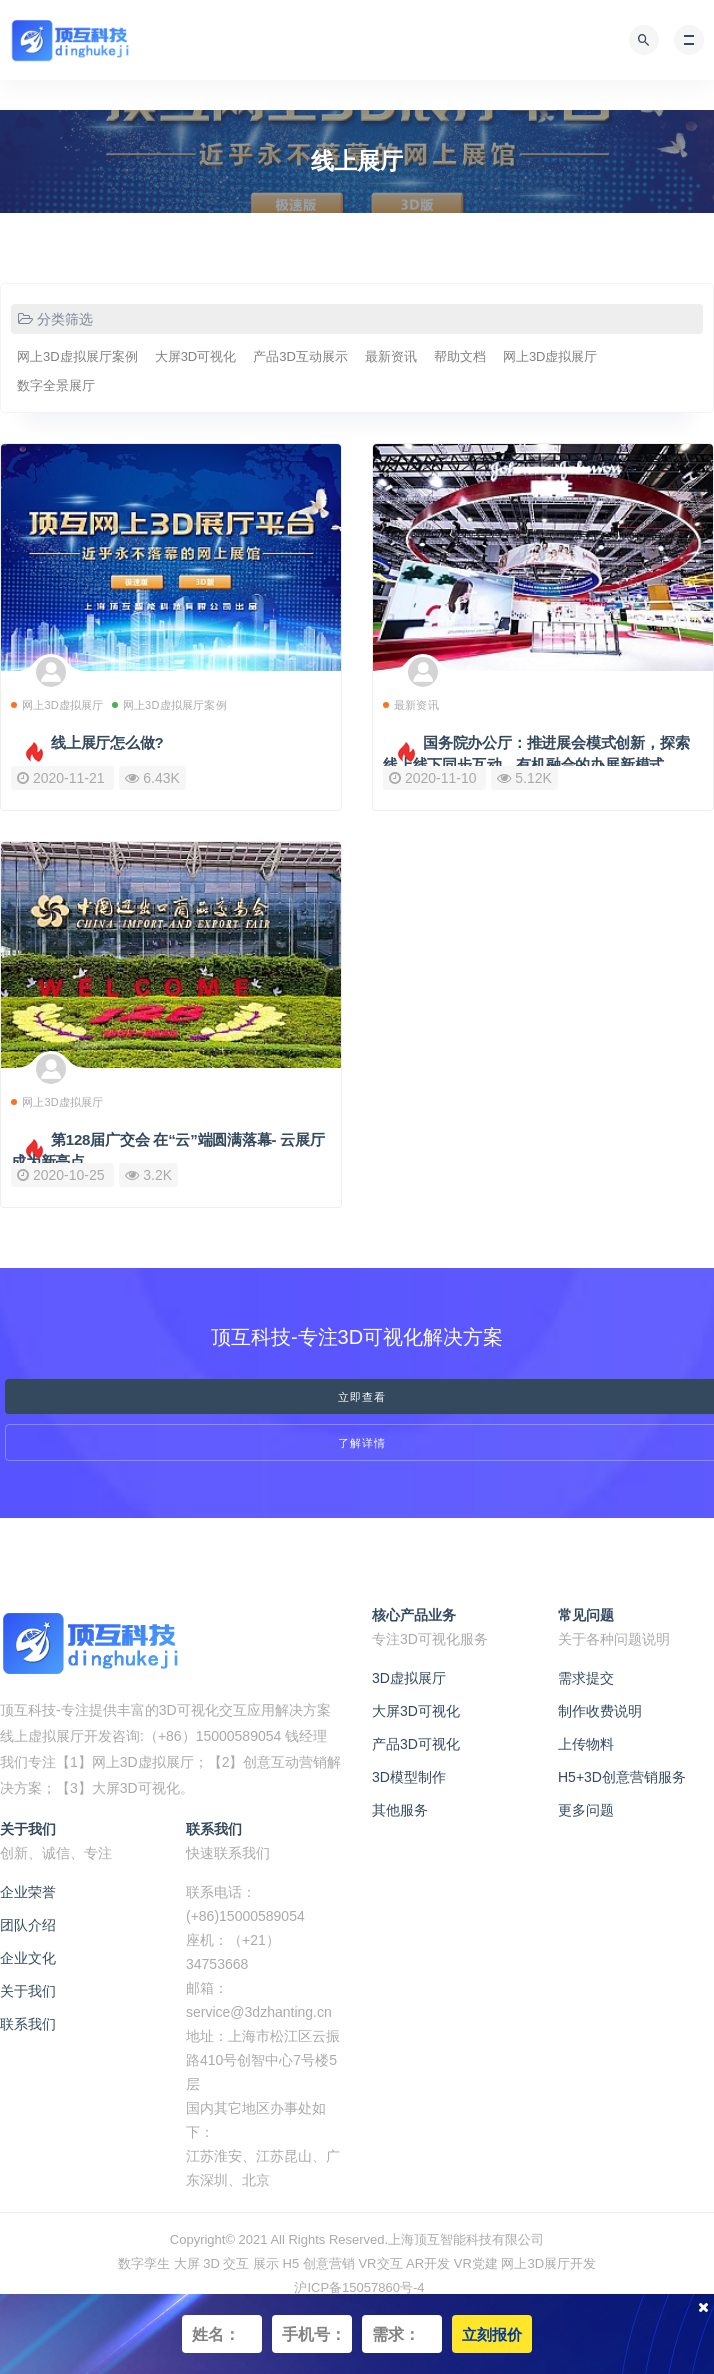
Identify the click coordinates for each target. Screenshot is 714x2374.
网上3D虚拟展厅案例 (77, 356)
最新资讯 (391, 356)
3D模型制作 (409, 1777)
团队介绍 (28, 1925)
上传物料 (586, 1744)
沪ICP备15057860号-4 (359, 2287)
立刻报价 (492, 2334)
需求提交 (586, 1678)
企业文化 (28, 1958)
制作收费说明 (600, 1711)
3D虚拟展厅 (409, 1678)
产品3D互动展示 (300, 356)
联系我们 (28, 2024)
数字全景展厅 (56, 385)
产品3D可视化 (416, 1744)
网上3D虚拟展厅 (550, 356)
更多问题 (586, 1810)
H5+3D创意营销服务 (622, 1777)
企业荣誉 (28, 1892)
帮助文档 (460, 356)
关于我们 (28, 1991)
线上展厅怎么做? (107, 742)
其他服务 (400, 1810)
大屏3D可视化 (196, 356)
